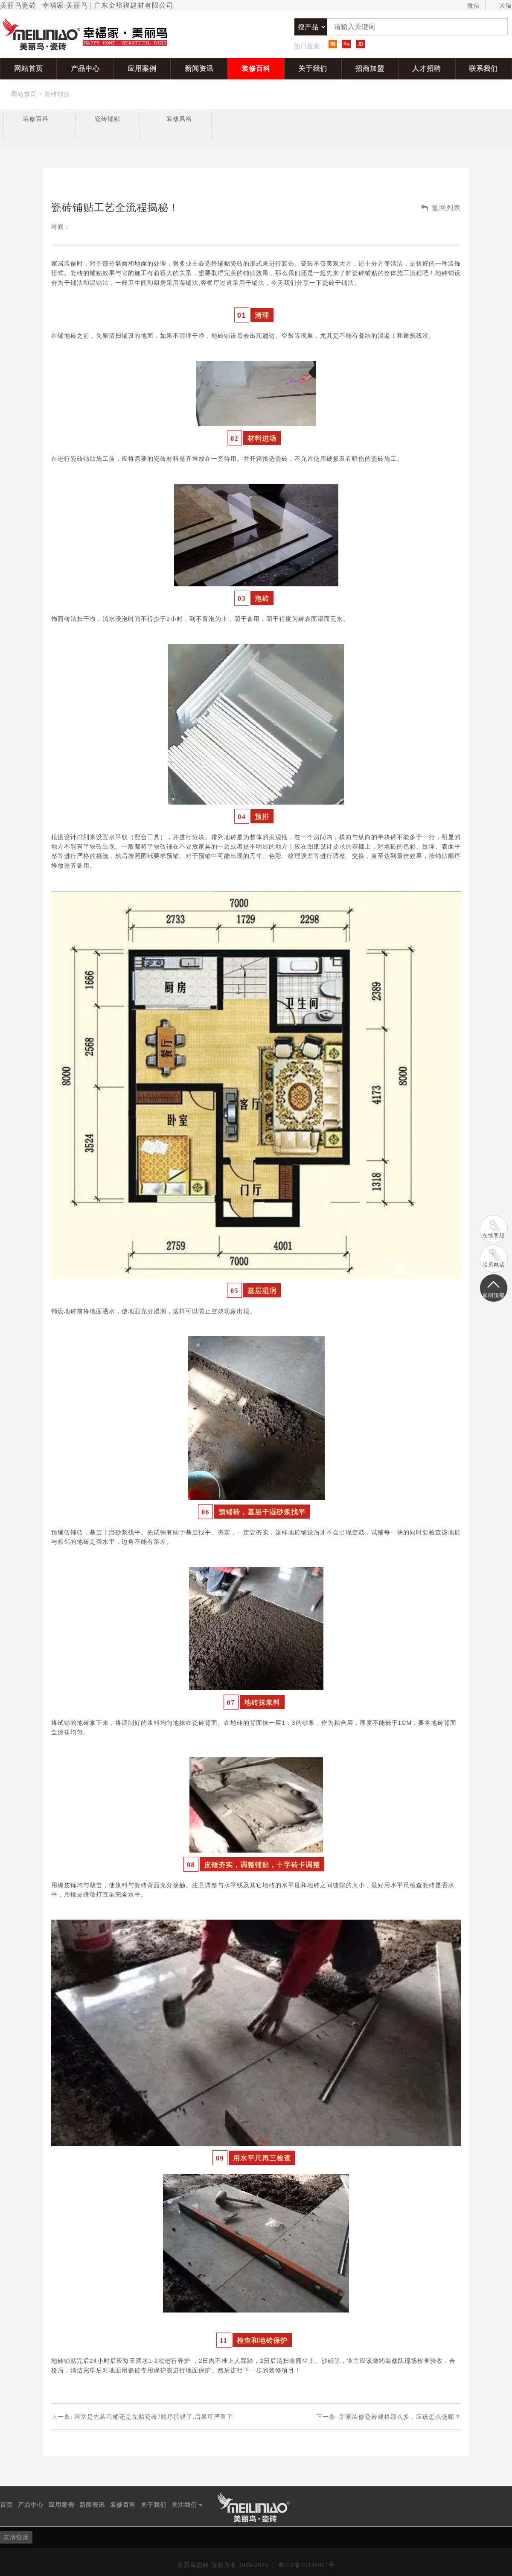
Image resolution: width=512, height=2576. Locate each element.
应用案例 (142, 68)
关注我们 (187, 2505)
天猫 (501, 6)
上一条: (143, 2417)
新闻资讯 (199, 68)
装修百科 (256, 68)
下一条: (388, 2417)
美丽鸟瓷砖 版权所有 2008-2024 (222, 2565)
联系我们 (483, 68)
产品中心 (85, 68)
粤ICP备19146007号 (306, 2565)
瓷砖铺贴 (57, 94)
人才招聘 (426, 68)
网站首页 (28, 68)
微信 (469, 6)
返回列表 (441, 207)
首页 (6, 2505)
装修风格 (179, 119)
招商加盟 (369, 68)
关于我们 (312, 68)
